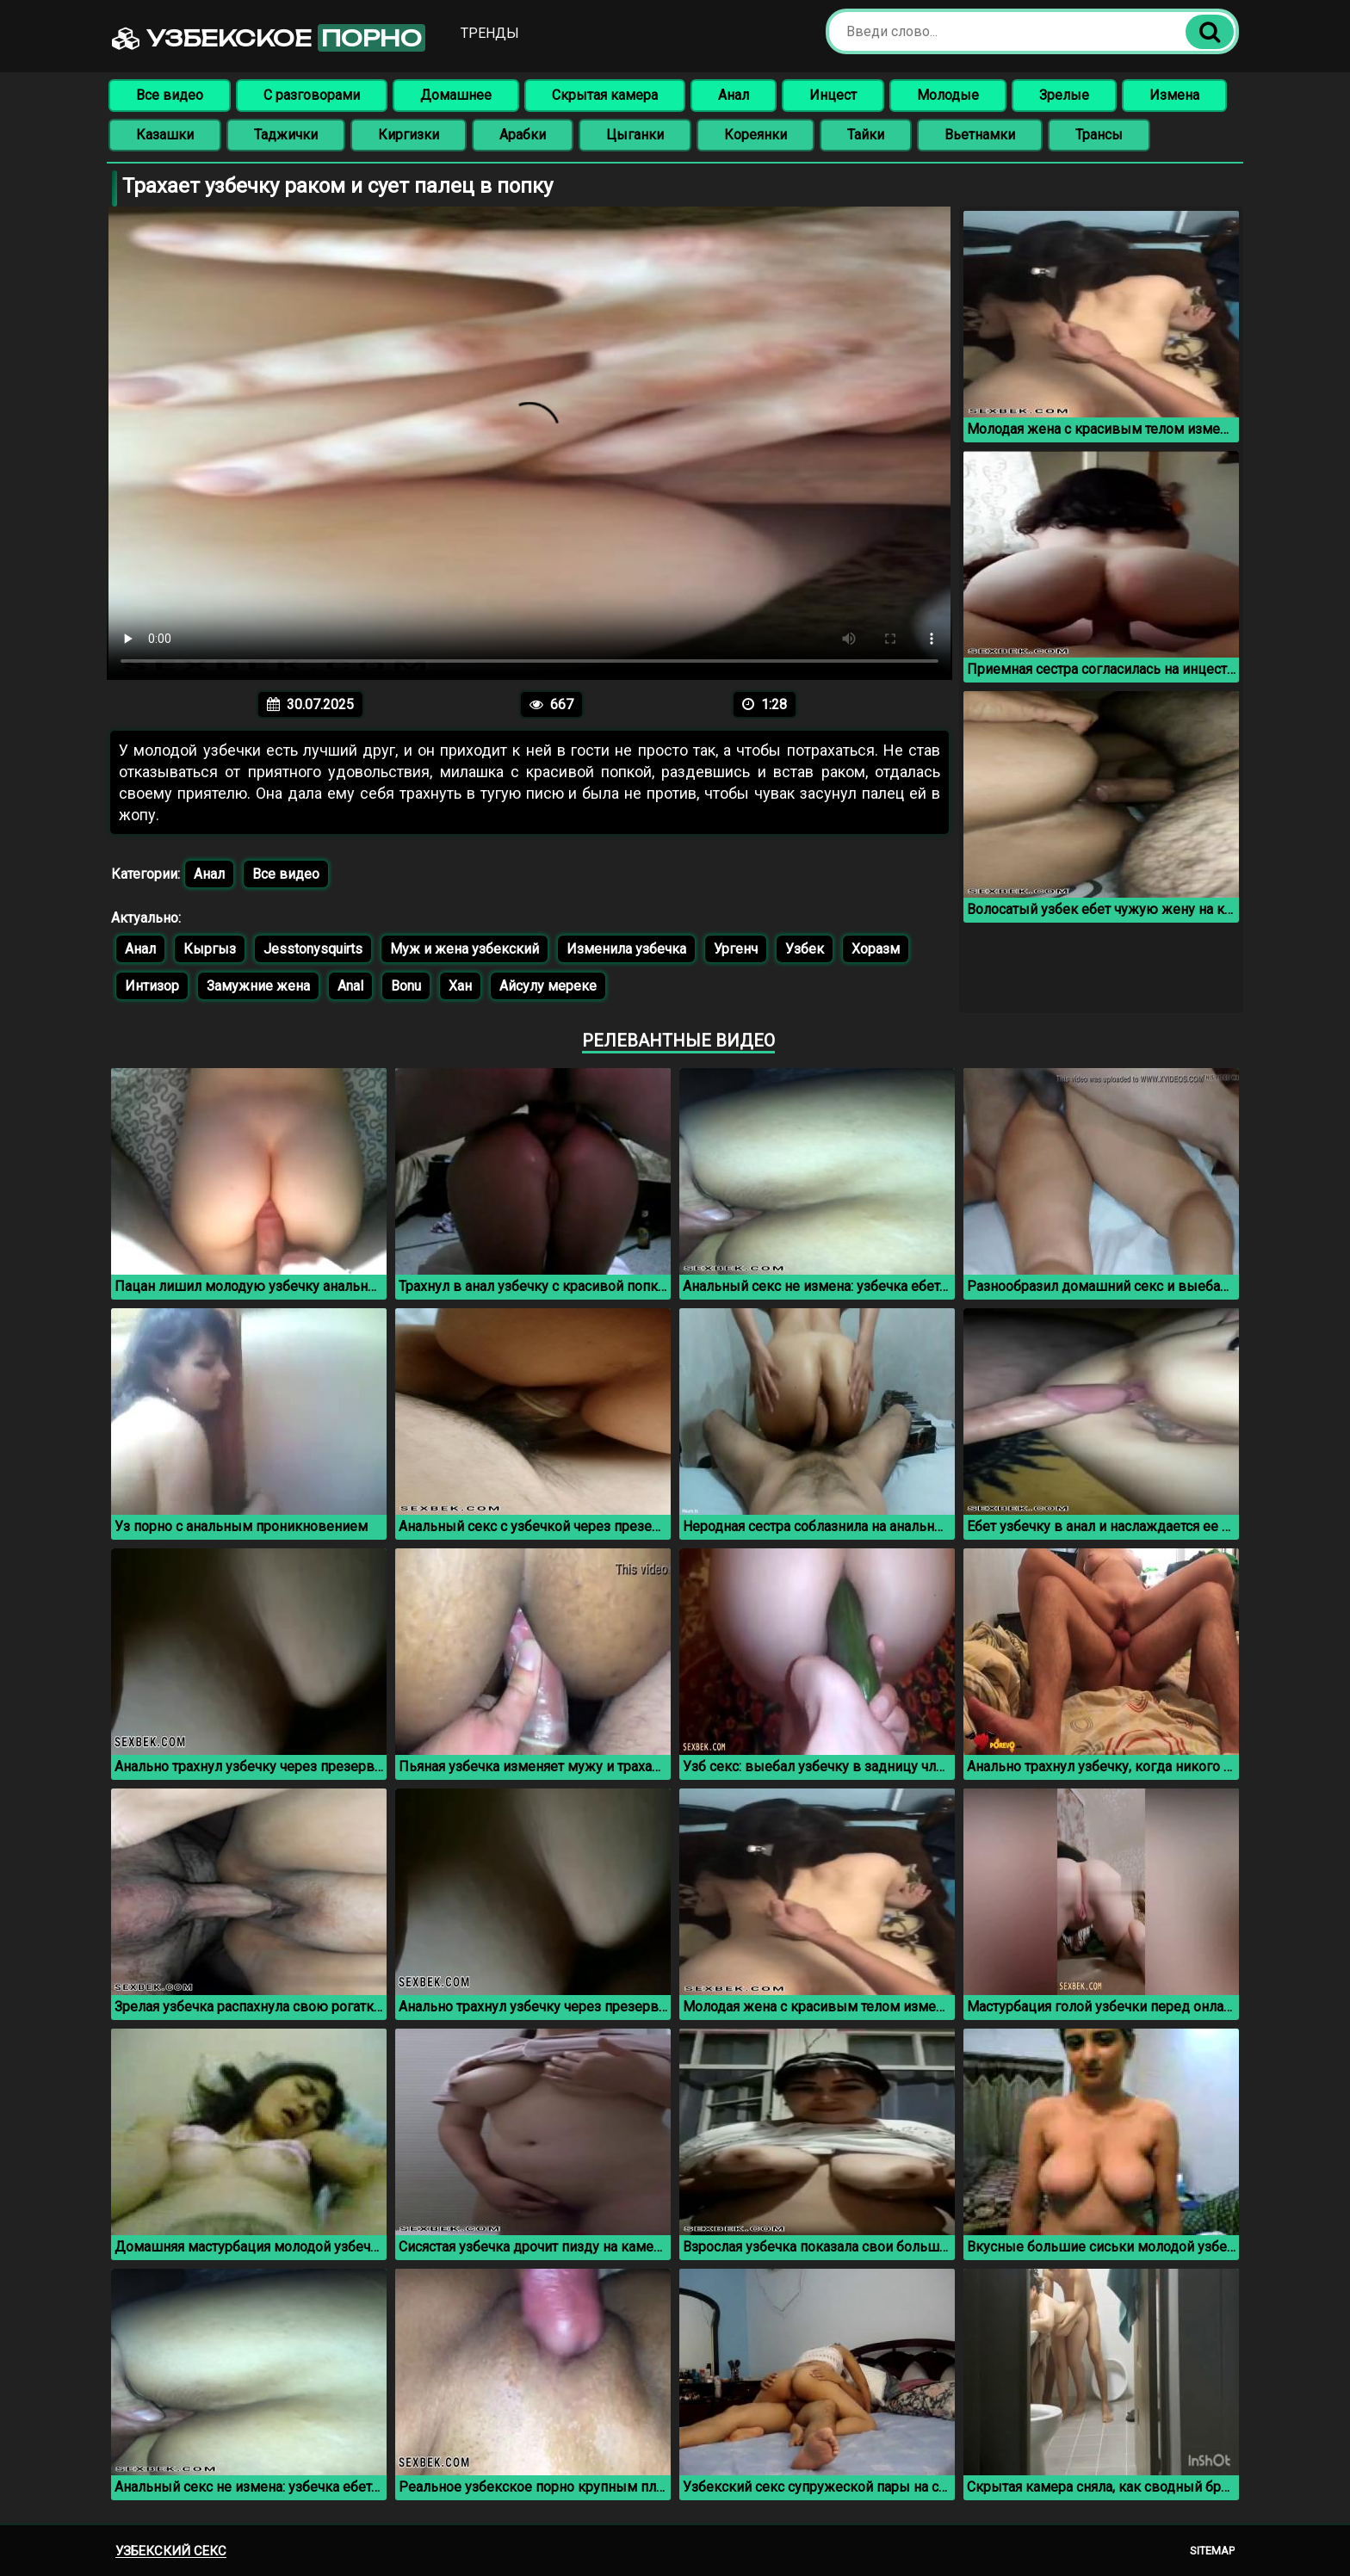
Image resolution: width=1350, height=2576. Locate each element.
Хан (460, 986)
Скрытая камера (605, 95)
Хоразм (875, 949)
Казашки (165, 135)
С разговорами (311, 95)
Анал (733, 95)
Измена (1174, 95)
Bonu (406, 986)
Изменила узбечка (626, 949)
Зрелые (1064, 95)
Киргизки (408, 135)
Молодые (948, 95)
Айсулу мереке (548, 986)
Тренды (490, 33)
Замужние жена (258, 986)
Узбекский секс (170, 2551)
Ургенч (736, 949)
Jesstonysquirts (312, 949)
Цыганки (635, 135)
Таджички (286, 135)
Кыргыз (209, 949)
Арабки (522, 135)
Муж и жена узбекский (464, 949)
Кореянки (755, 135)
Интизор (152, 986)
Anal (350, 986)
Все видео (169, 95)
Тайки (865, 135)
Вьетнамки (979, 135)
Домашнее (456, 95)
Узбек (804, 949)
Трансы (1099, 135)
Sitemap (1212, 2550)
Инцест (833, 95)
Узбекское (268, 38)
